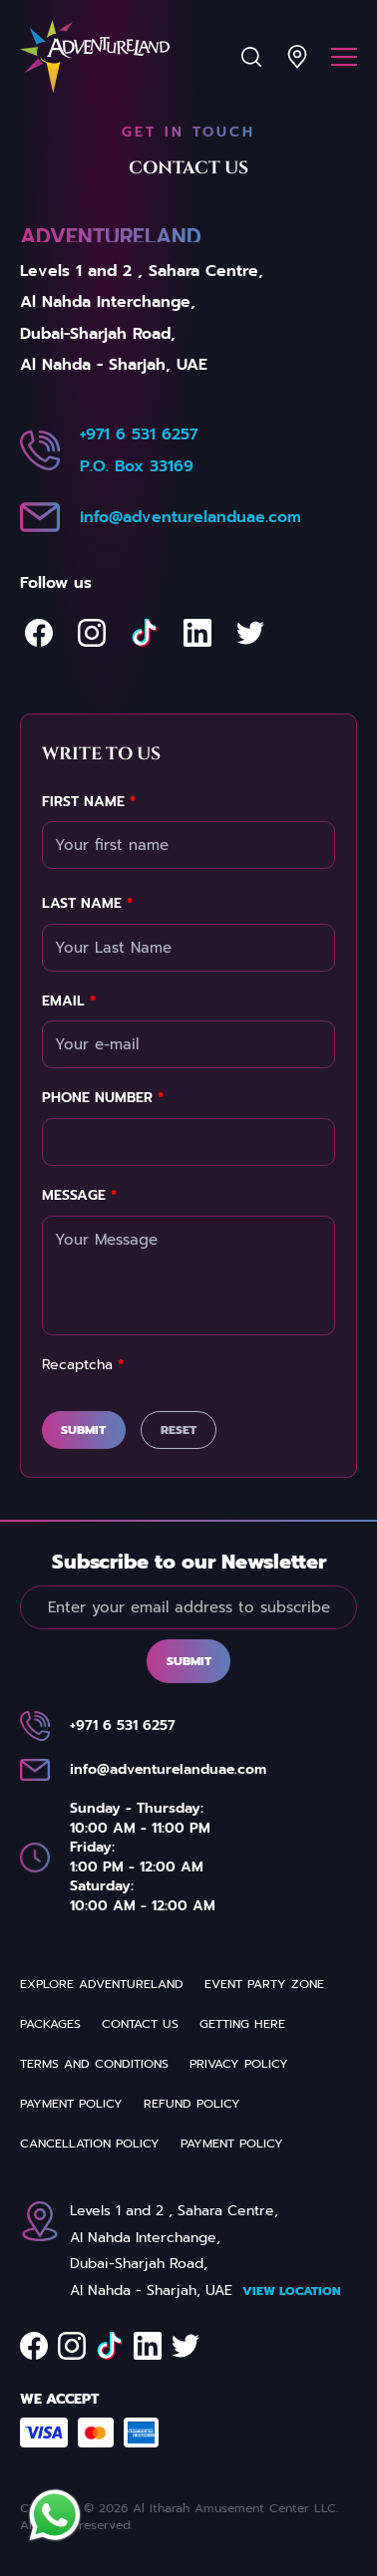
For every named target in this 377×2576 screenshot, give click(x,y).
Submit (83, 1430)
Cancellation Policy (90, 2143)
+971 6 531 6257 (138, 434)
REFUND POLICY (192, 2104)
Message (79, 1196)
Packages (50, 2024)
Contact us (140, 2024)
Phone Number (103, 1098)
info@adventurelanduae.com (190, 517)
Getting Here (242, 2024)
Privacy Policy (238, 2064)
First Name (89, 802)
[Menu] (344, 57)
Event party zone (264, 1984)
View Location (291, 2291)
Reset (178, 1430)
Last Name (87, 904)
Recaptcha (83, 1365)
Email (69, 1001)
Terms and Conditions (94, 2064)
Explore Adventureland (102, 1984)
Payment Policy (71, 2104)
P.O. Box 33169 (136, 466)
